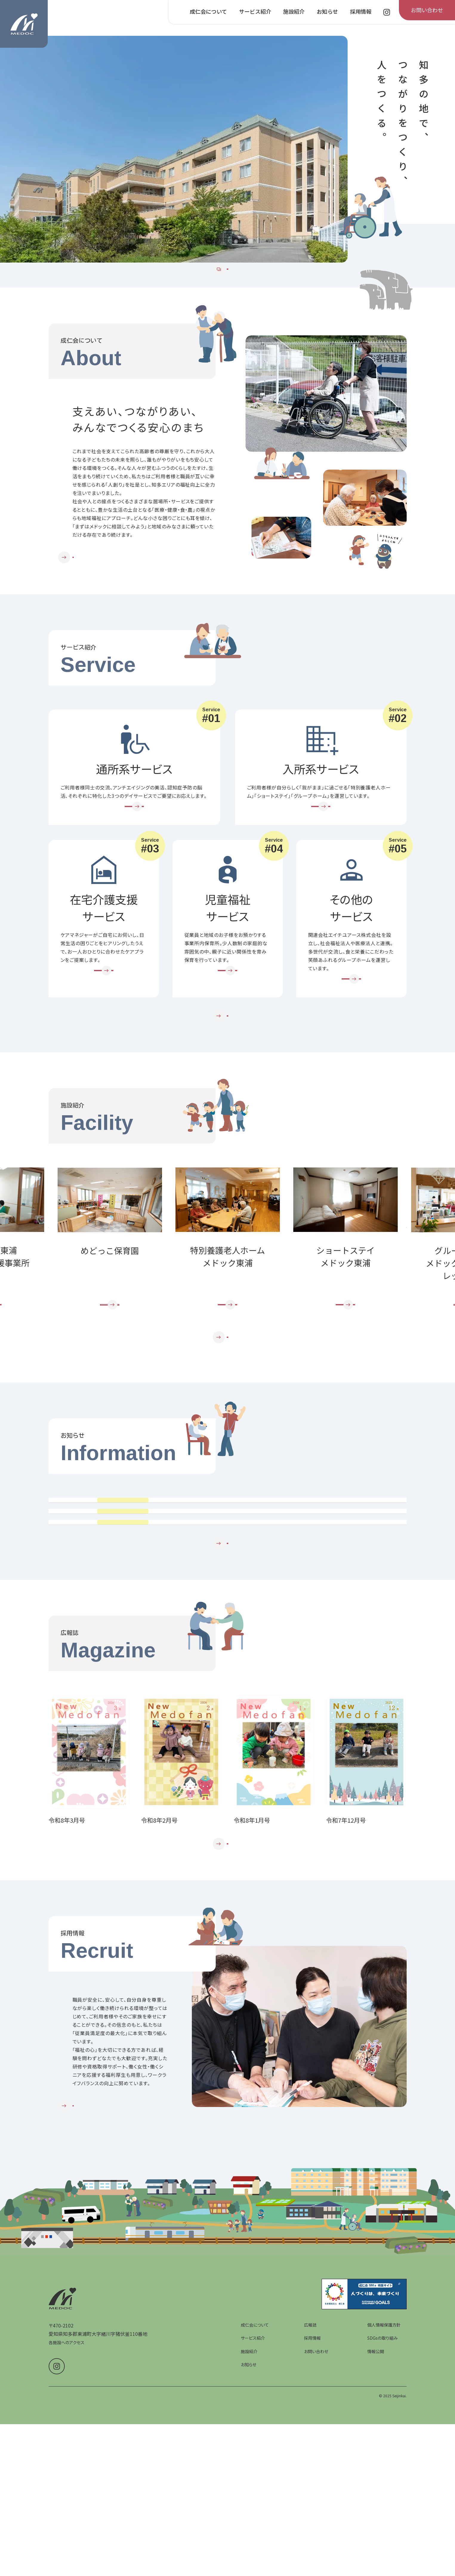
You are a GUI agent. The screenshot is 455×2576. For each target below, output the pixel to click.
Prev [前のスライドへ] (49, 1309)
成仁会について (255, 2518)
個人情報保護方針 (384, 2518)
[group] (174, 149)
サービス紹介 (253, 2532)
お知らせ (248, 2558)
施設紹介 (249, 2545)
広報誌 (310, 2518)
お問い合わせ (316, 2545)
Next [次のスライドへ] (406, 1309)
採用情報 (312, 2532)
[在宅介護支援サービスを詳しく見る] (104, 1021)
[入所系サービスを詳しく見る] (321, 845)
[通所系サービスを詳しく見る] (134, 845)
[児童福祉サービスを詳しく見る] (228, 1021)
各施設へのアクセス (66, 2536)
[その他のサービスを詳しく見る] (351, 1029)
